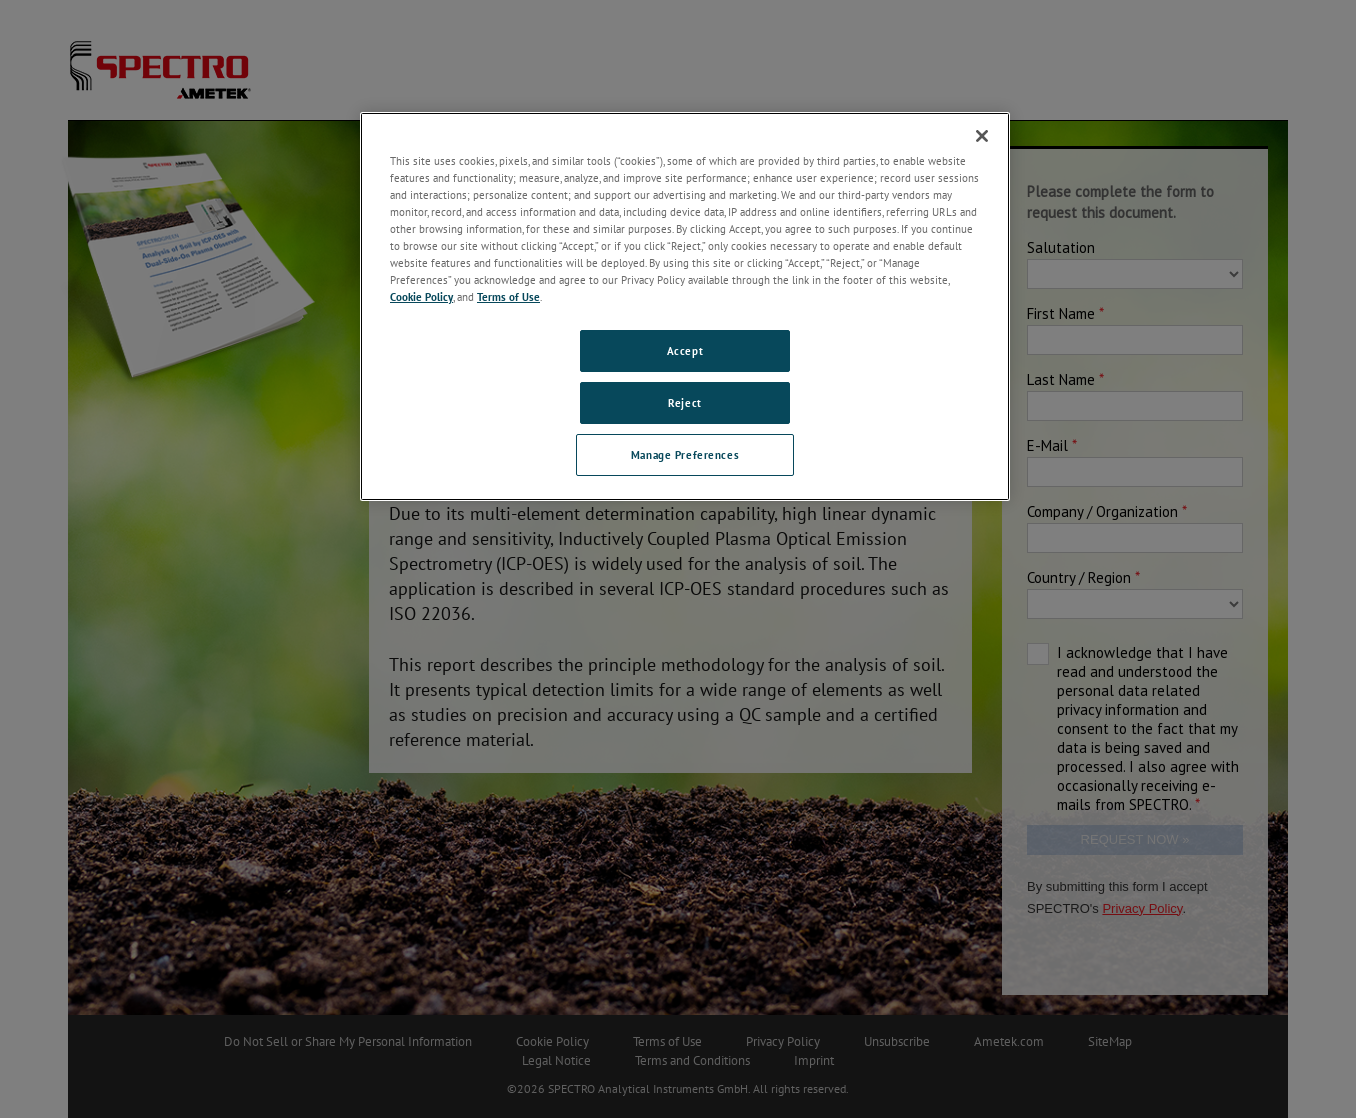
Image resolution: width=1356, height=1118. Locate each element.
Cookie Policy (421, 296)
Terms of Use (508, 296)
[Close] (982, 136)
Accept (685, 350)
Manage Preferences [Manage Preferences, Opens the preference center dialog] (685, 454)
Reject (684, 402)
